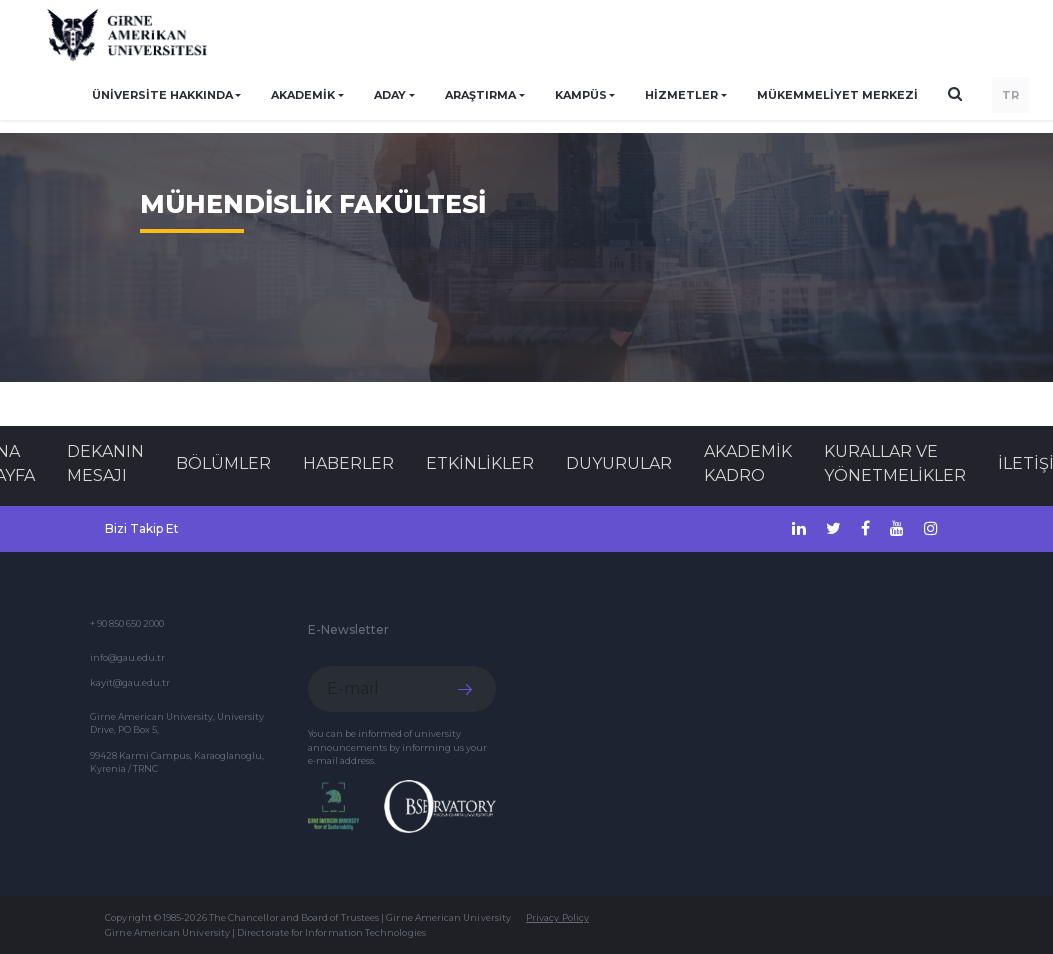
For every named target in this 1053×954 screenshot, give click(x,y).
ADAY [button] (390, 95)
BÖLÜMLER (223, 463)
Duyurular (619, 463)
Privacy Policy (557, 917)
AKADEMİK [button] (303, 95)
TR (1010, 95)
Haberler (348, 463)
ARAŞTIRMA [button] (480, 95)
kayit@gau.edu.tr (130, 682)
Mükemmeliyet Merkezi (837, 95)
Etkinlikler (480, 463)
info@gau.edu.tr (127, 657)
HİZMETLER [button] (681, 95)
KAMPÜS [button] (581, 95)
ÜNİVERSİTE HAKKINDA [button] (162, 95)
